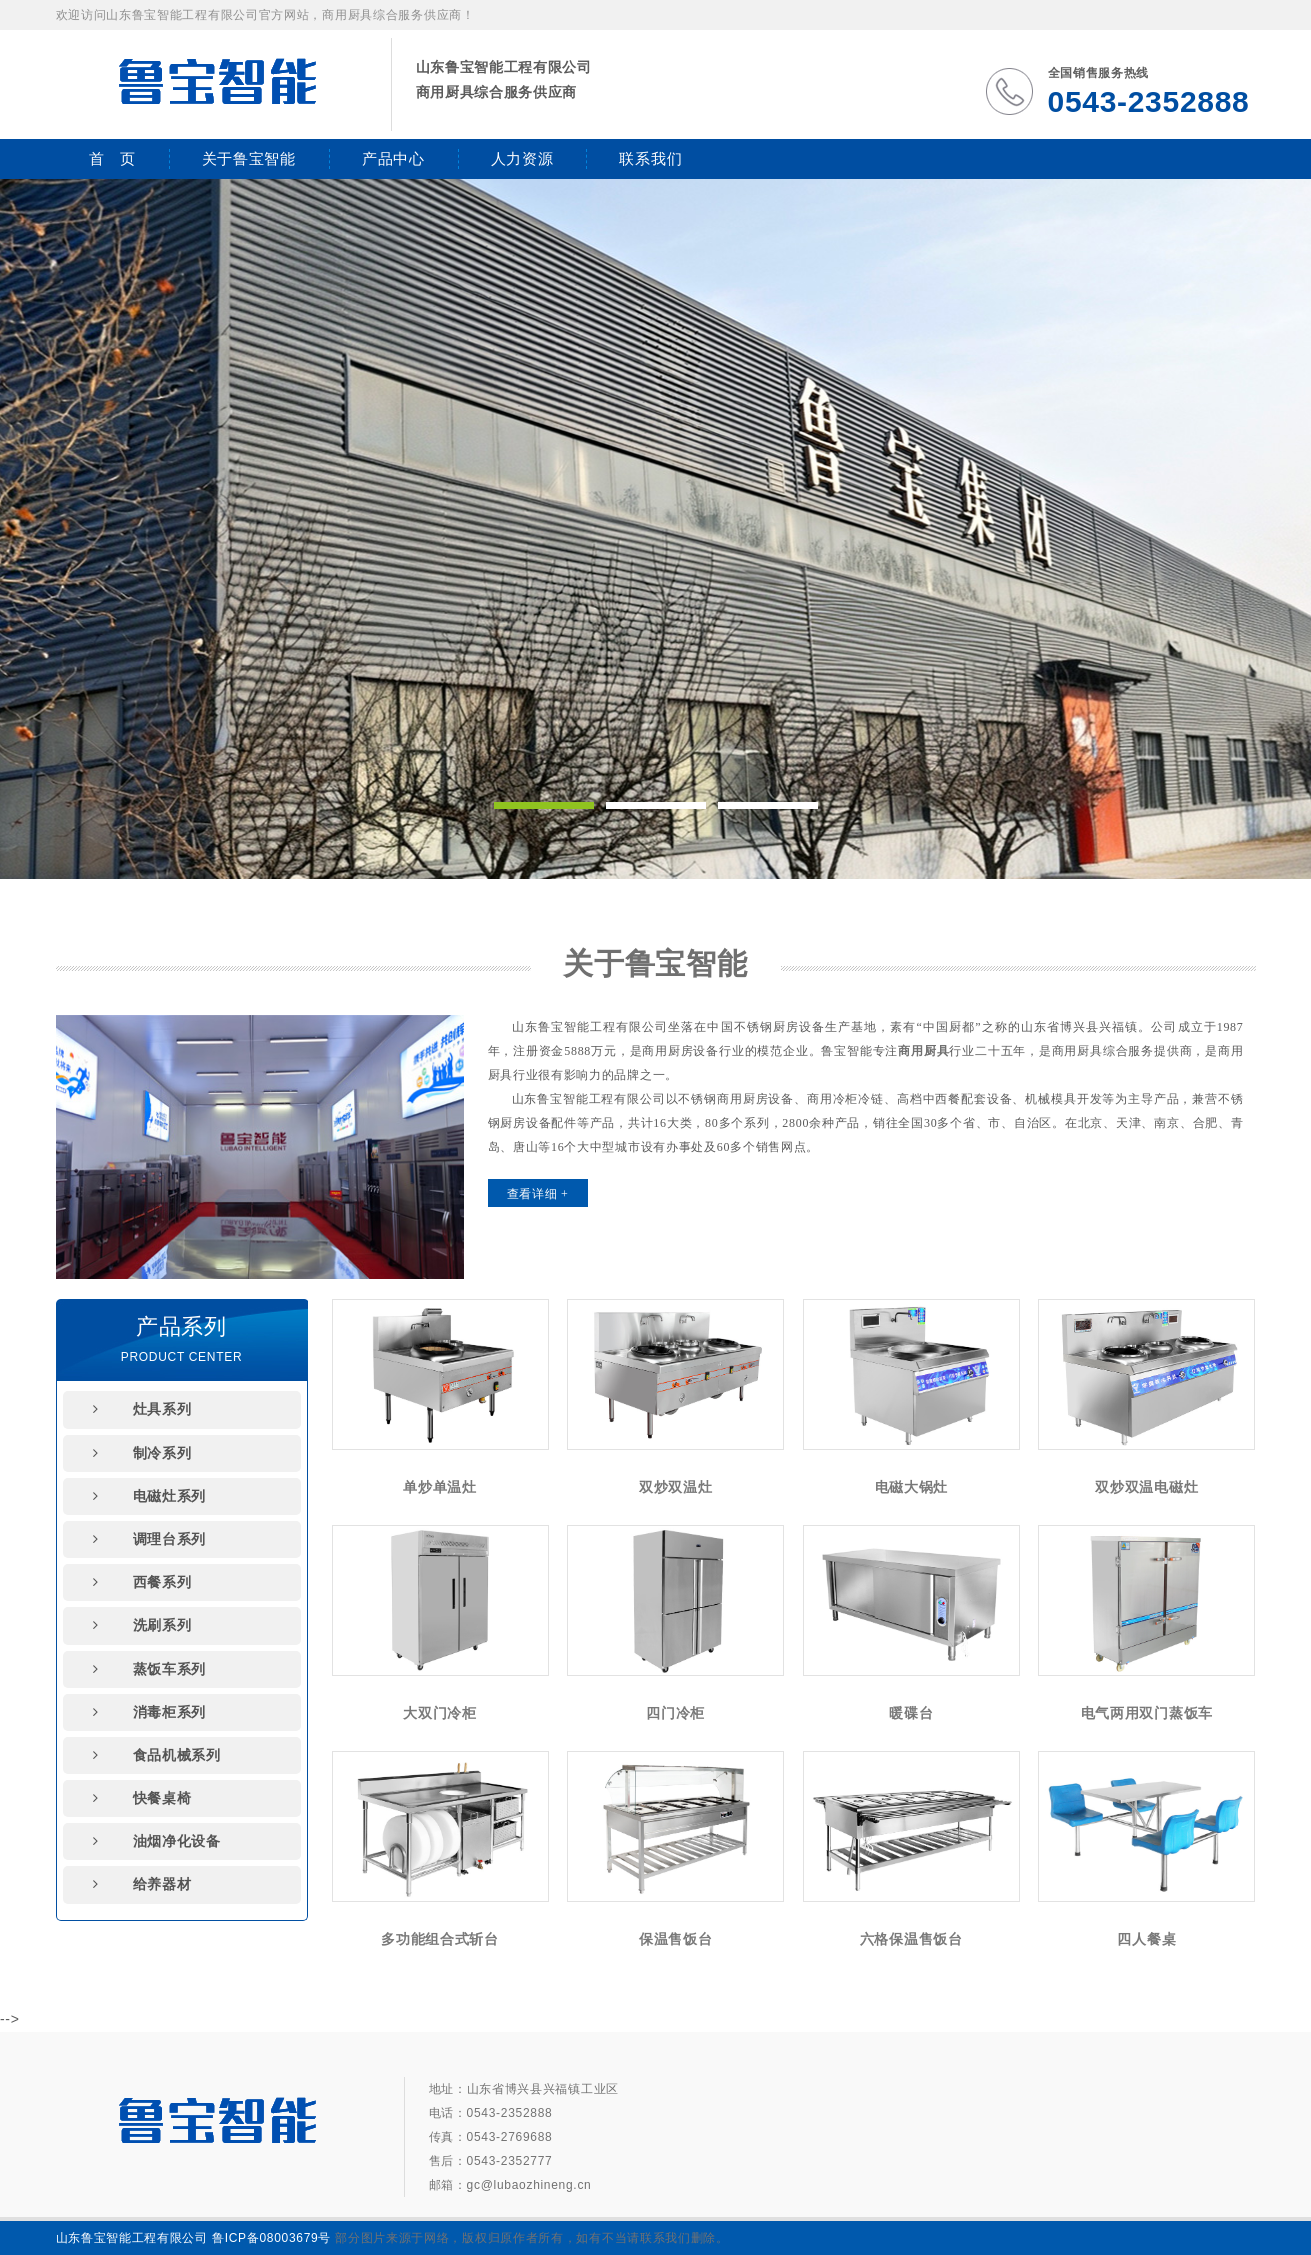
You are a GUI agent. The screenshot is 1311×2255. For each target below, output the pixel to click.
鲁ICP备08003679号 (271, 2238)
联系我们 (650, 158)
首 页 (112, 158)
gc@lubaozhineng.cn (529, 2185)
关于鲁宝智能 (249, 158)
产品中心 (393, 158)
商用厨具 (923, 1051)
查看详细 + (538, 1194)
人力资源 (522, 158)
